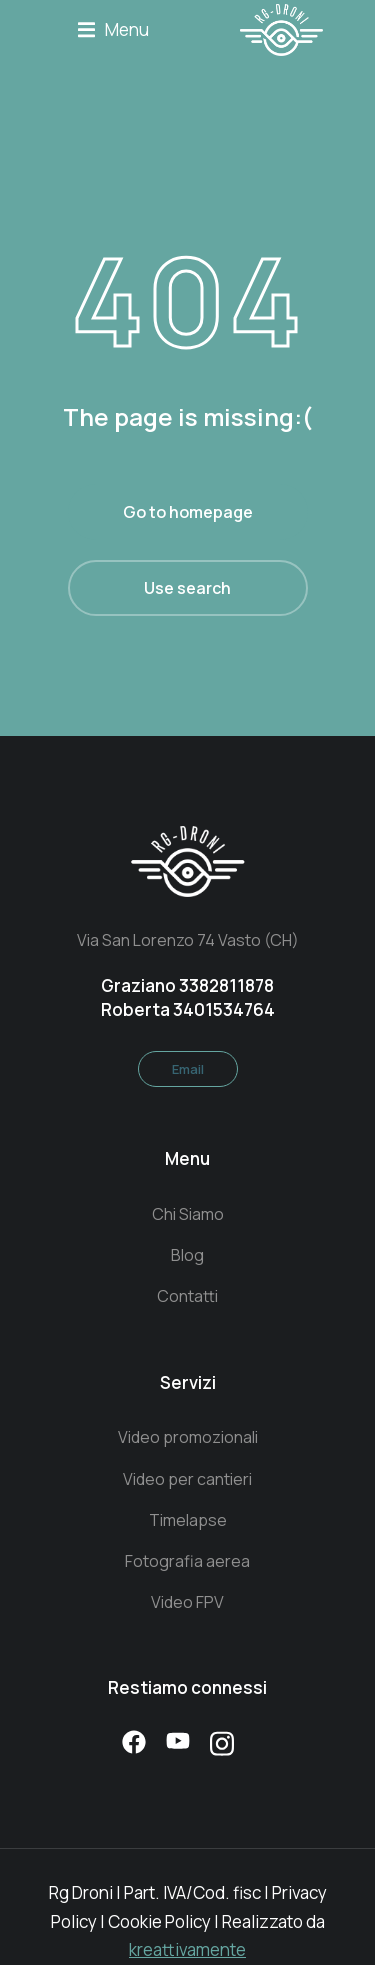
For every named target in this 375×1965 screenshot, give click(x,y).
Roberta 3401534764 (188, 1009)
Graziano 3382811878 (187, 985)
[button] (113, 30)
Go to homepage (188, 512)
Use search (187, 588)
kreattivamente (187, 1949)
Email (188, 1069)
